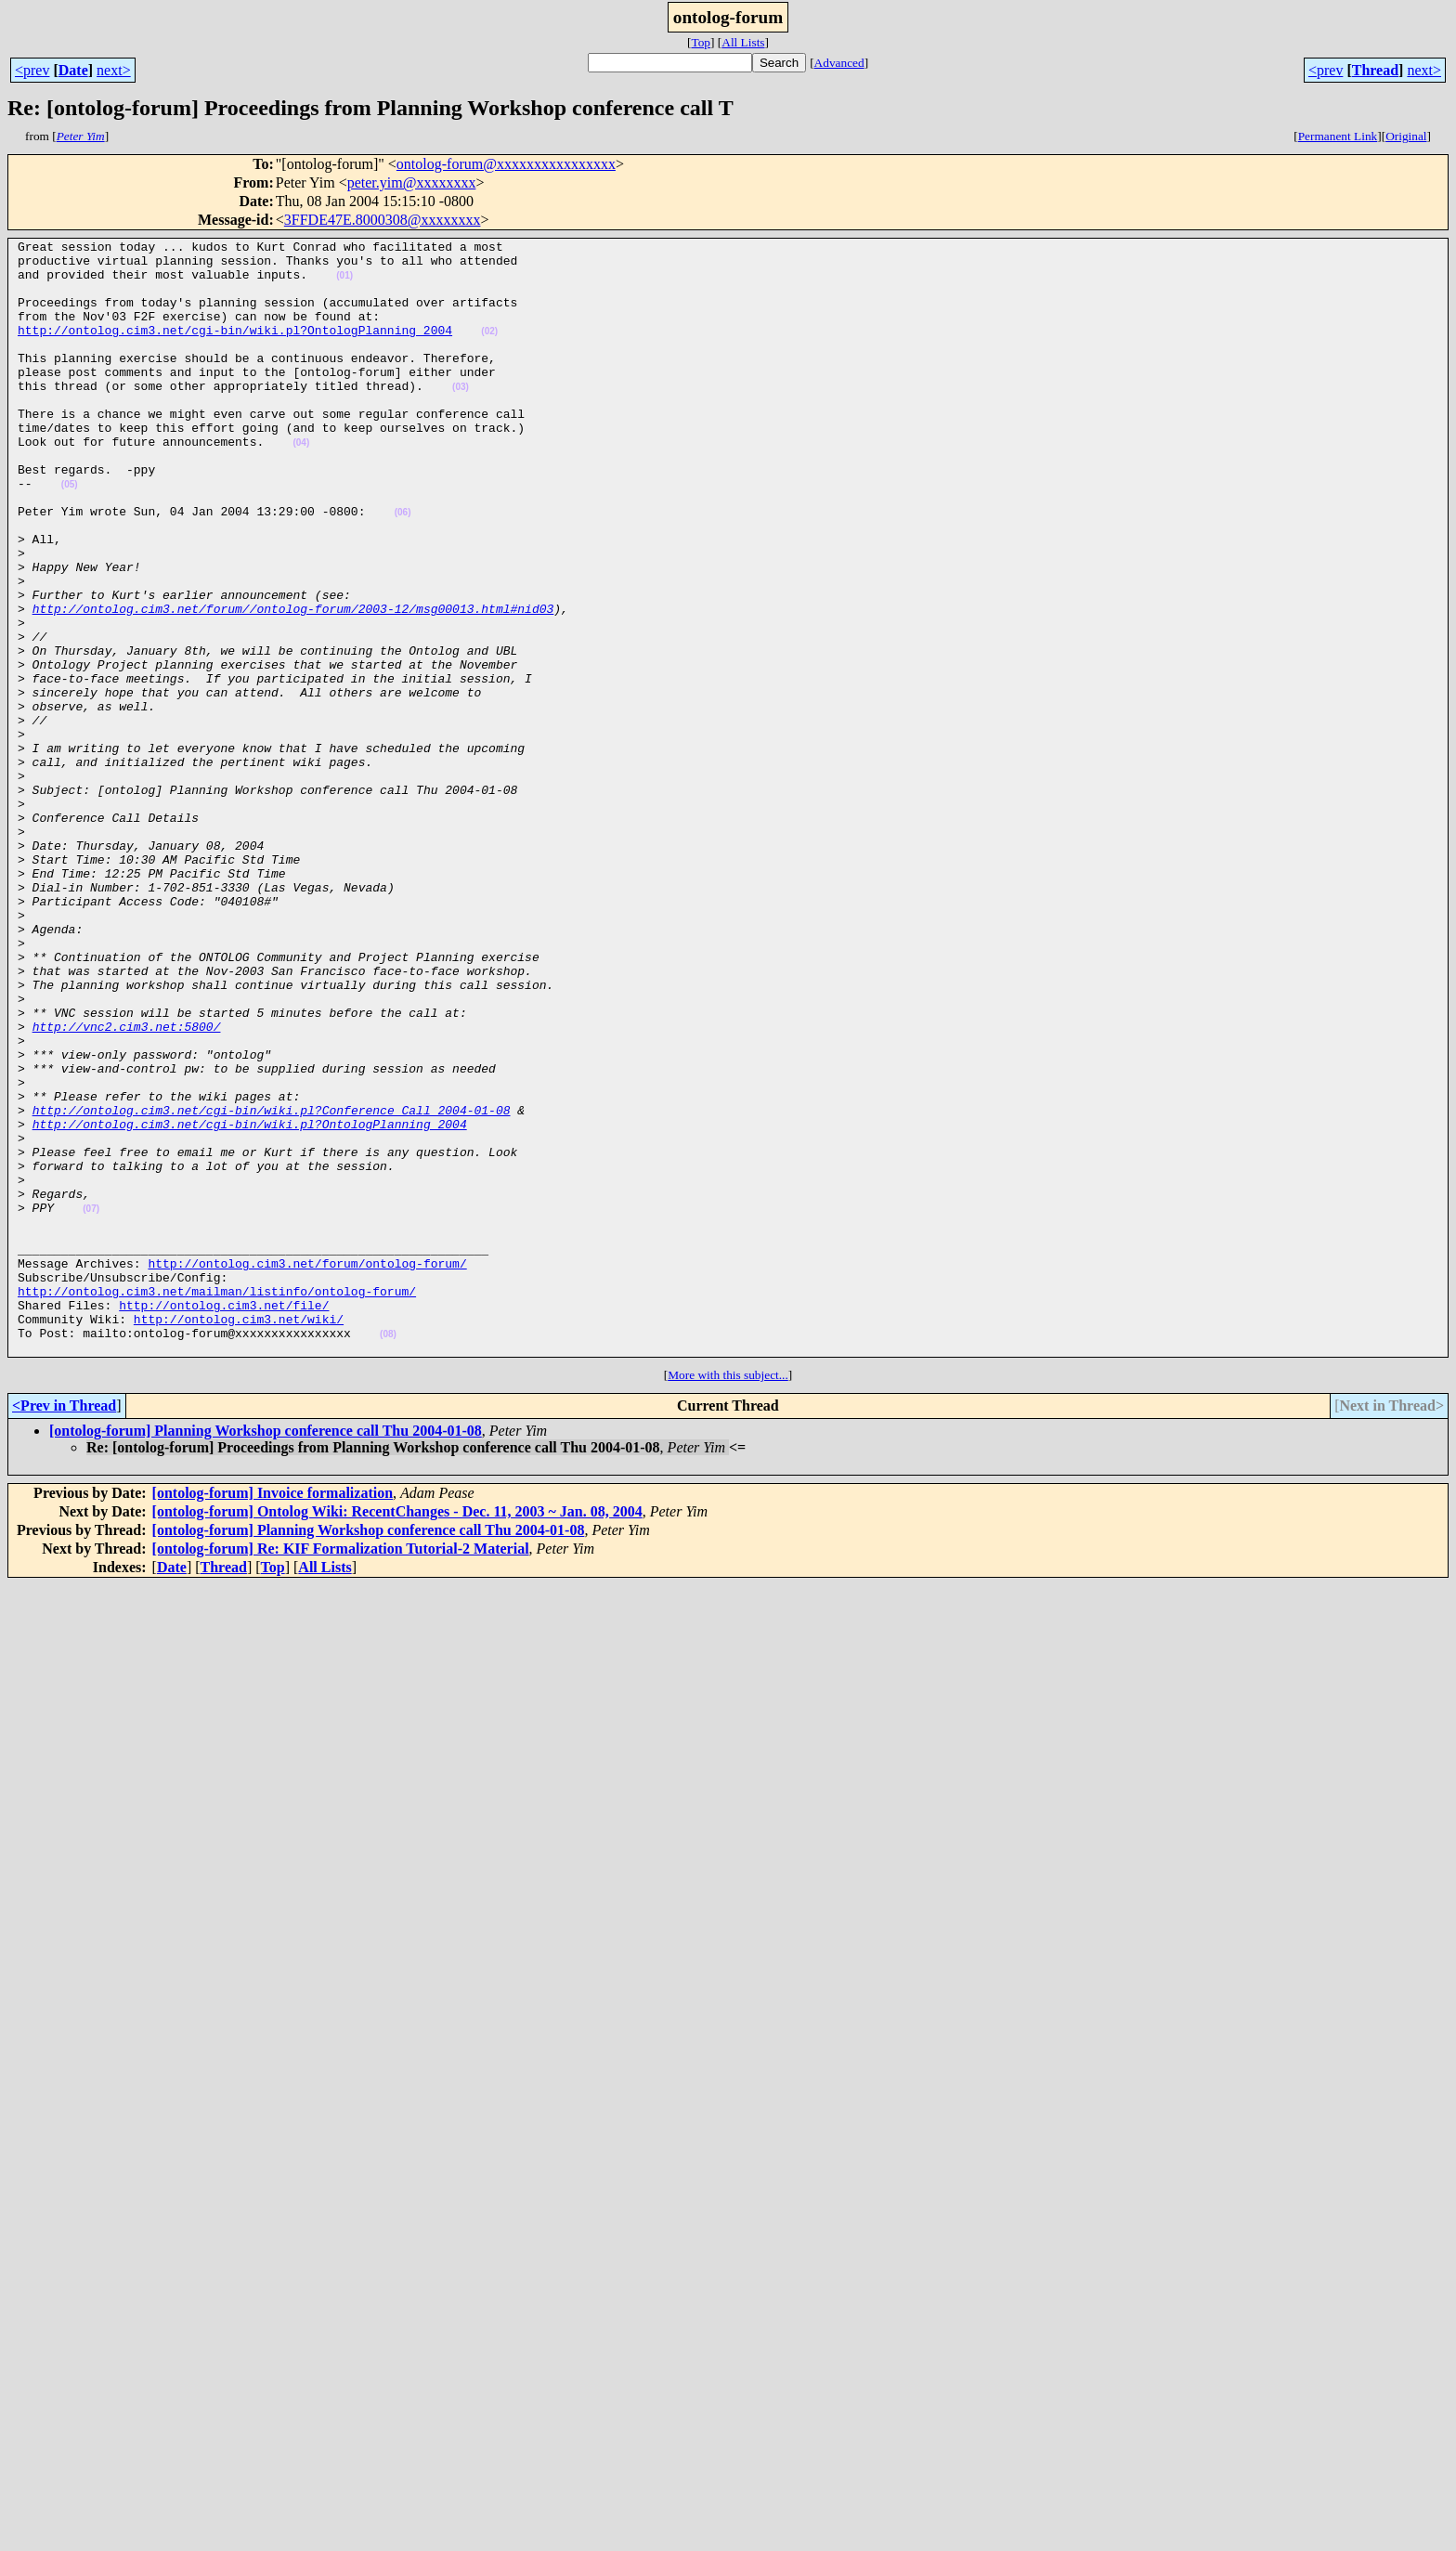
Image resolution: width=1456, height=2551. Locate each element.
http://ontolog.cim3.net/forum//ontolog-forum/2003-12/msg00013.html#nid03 (293, 683)
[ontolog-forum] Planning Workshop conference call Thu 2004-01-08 (265, 1653)
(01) (344, 284)
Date (73, 70)
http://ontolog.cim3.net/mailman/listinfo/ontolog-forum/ (217, 1502)
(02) (489, 350)
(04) (300, 484)
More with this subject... (728, 1598)
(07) (91, 1404)
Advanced (839, 63)
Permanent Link (1338, 136)
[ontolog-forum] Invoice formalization (273, 1716)
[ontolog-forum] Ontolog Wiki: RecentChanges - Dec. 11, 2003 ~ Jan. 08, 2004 (397, 1734)
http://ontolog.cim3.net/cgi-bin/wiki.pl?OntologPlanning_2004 (235, 349)
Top (700, 42)
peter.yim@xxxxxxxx (411, 182)
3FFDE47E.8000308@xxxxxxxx (382, 220)
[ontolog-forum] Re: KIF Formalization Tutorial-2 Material (340, 1771)
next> (114, 70)
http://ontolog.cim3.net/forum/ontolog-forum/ (307, 1469)
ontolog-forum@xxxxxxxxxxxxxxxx (506, 164)
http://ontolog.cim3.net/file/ (224, 1519)
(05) (69, 534)
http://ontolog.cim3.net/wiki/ (239, 1536)
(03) (460, 417)
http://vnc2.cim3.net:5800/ (126, 1185)
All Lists (743, 42)
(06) (403, 568)
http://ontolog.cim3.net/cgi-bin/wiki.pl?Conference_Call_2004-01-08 (271, 1285)
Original (1405, 136)
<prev (32, 70)
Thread (1375, 70)
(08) (388, 1554)
